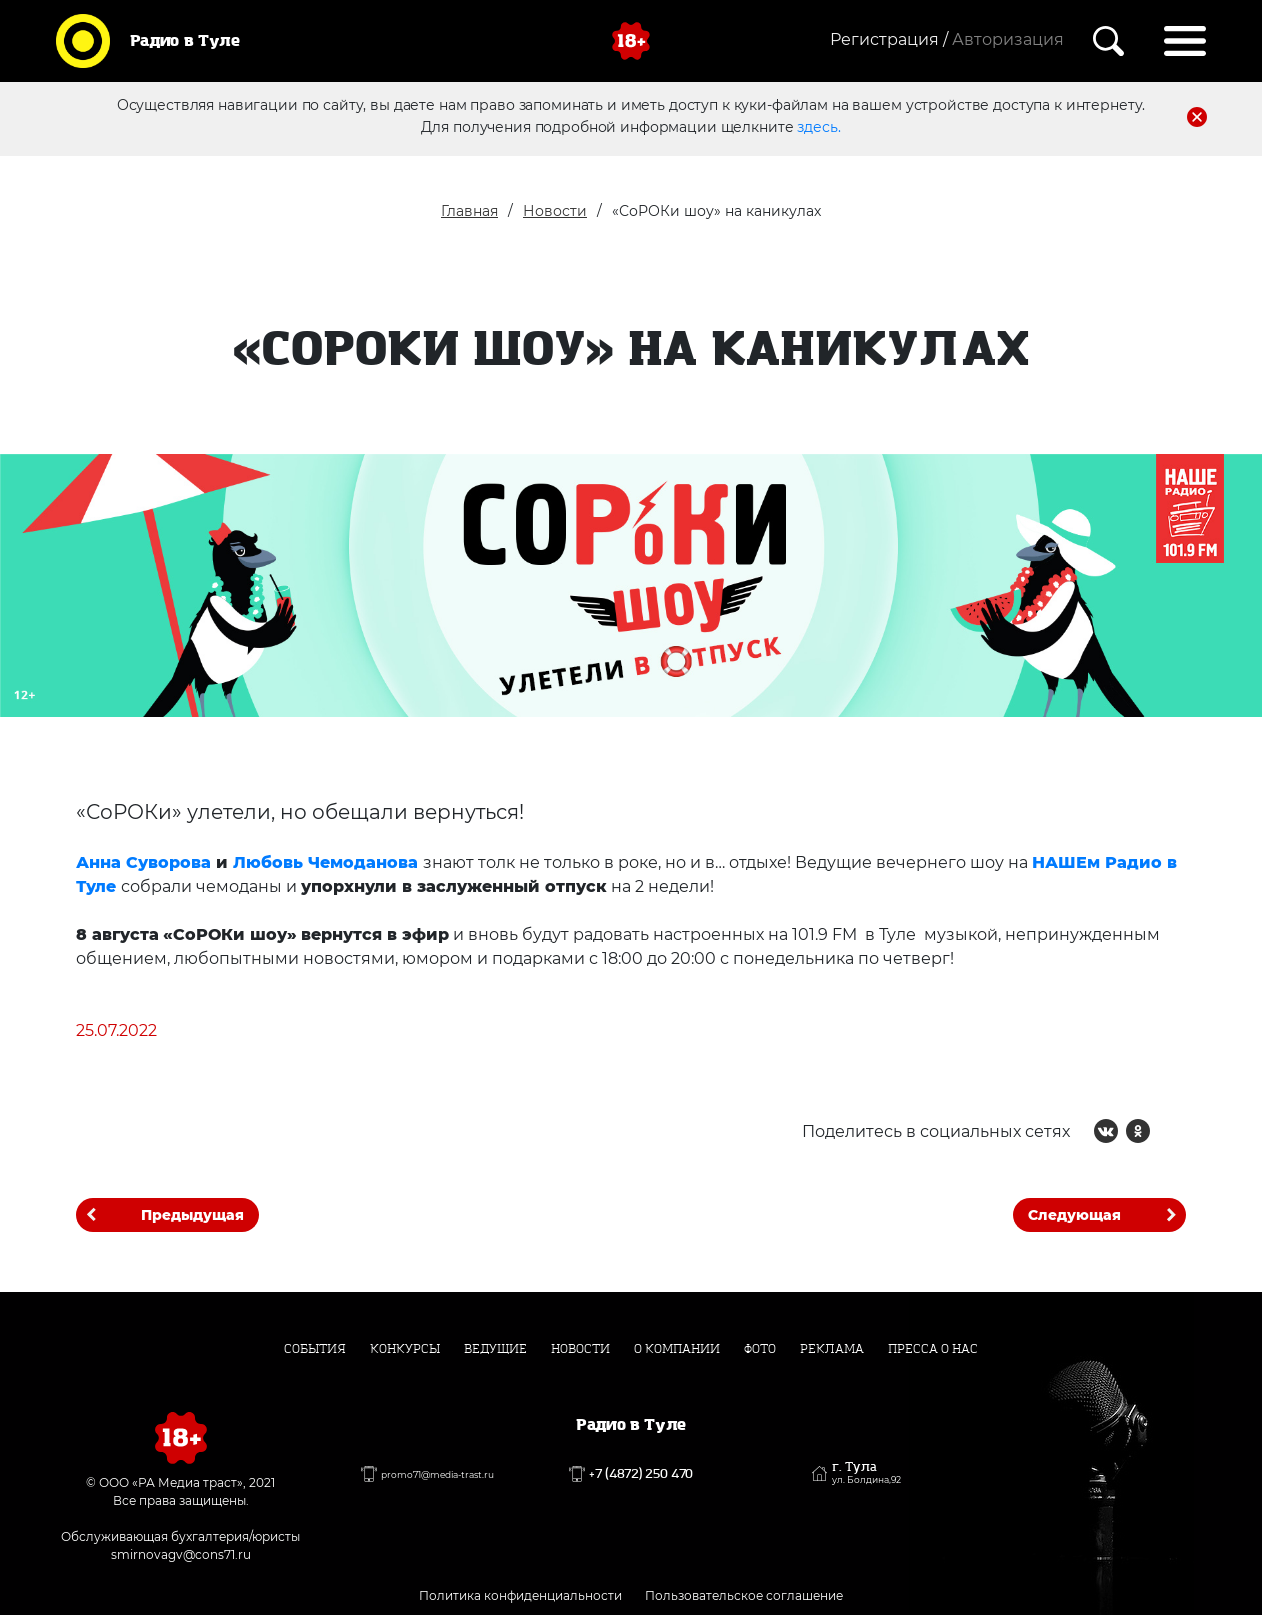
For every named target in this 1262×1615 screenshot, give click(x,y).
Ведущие (495, 1349)
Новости (555, 211)
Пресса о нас (933, 1349)
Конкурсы (405, 1349)
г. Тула (866, 1473)
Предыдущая (192, 1215)
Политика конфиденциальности (520, 1595)
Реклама (832, 1349)
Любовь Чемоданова (325, 862)
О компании (677, 1349)
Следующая (1074, 1215)
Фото (760, 1349)
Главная (469, 211)
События (315, 1349)
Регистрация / (889, 39)
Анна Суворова (143, 862)
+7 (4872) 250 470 (641, 1474)
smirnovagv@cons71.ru (181, 1554)
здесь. (818, 127)
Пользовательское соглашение (744, 1595)
